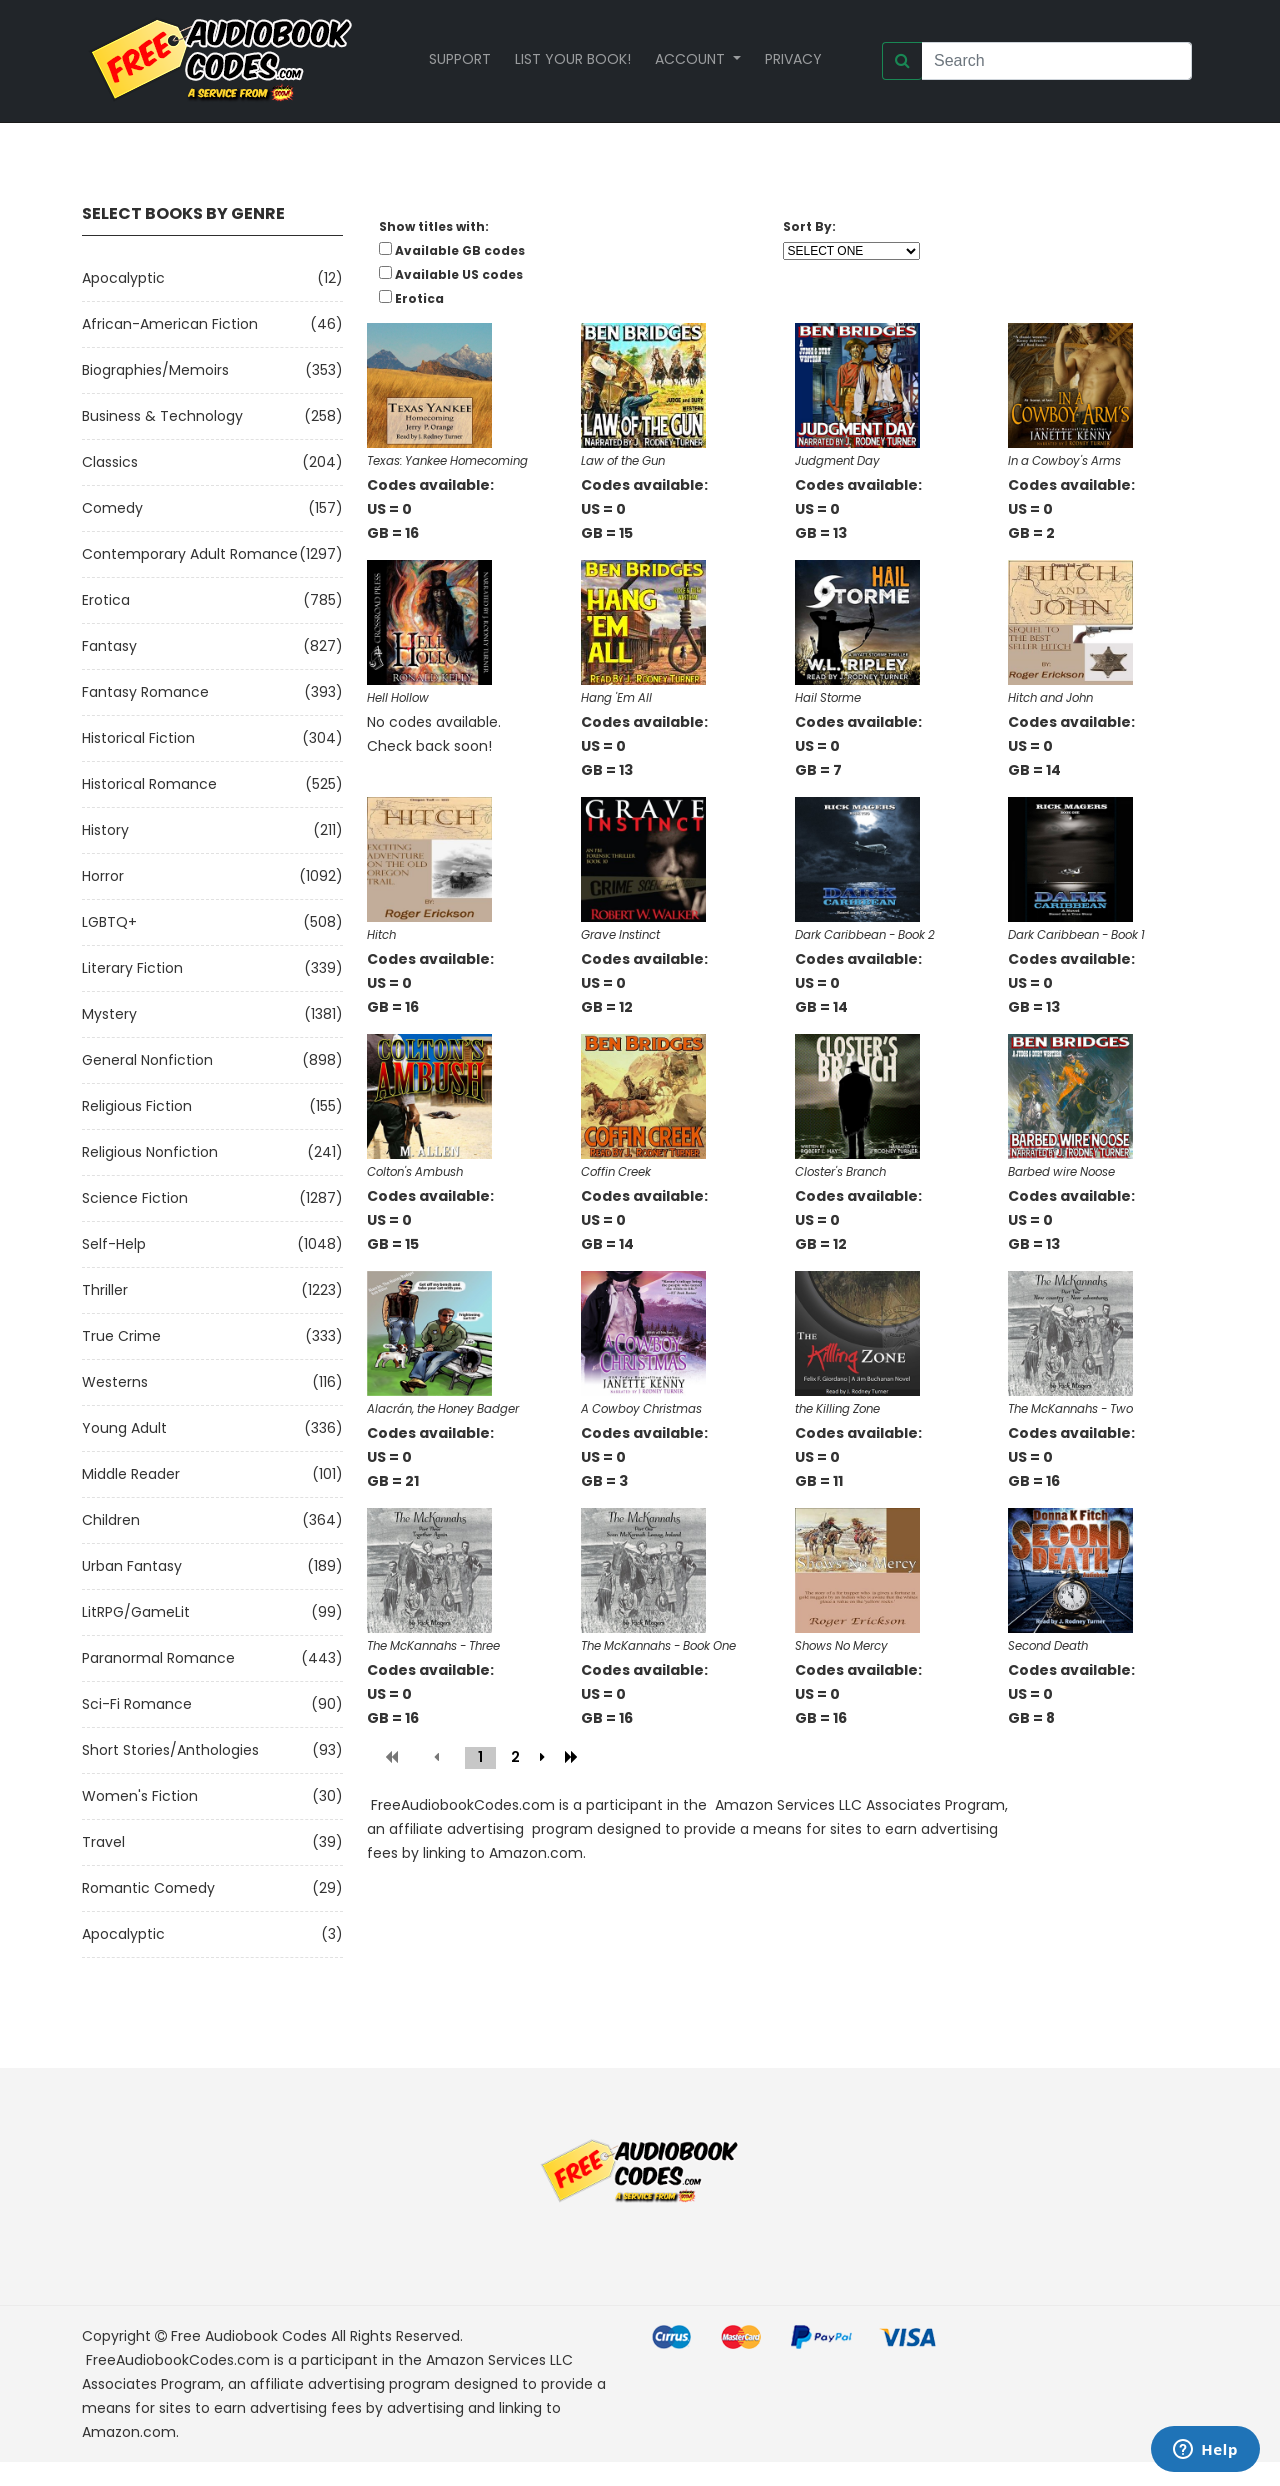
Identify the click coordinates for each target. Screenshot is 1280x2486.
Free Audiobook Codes (249, 2336)
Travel (103, 1842)
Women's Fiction (140, 1796)
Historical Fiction (138, 738)
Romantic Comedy (148, 1888)
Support (460, 59)
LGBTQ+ (109, 922)
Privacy (793, 59)
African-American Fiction (170, 324)
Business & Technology (162, 416)
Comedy (112, 508)
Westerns (115, 1382)
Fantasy (109, 646)
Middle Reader (131, 1474)
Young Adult (124, 1428)
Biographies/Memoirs (155, 370)
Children (111, 1520)
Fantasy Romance (145, 692)
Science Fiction (135, 1198)
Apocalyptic (123, 278)
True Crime (121, 1336)
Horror (103, 876)
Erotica (106, 600)
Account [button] (692, 59)
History (105, 830)
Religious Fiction (137, 1106)
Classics (110, 462)
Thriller (105, 1290)
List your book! (573, 59)
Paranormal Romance (158, 1658)
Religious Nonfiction (150, 1152)
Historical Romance (149, 784)
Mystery (109, 1014)
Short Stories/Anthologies (170, 1750)
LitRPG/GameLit (136, 1612)
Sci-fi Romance (137, 1704)
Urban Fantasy (132, 1566)
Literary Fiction (132, 968)
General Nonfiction (147, 1060)
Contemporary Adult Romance (190, 554)
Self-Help (114, 1244)
